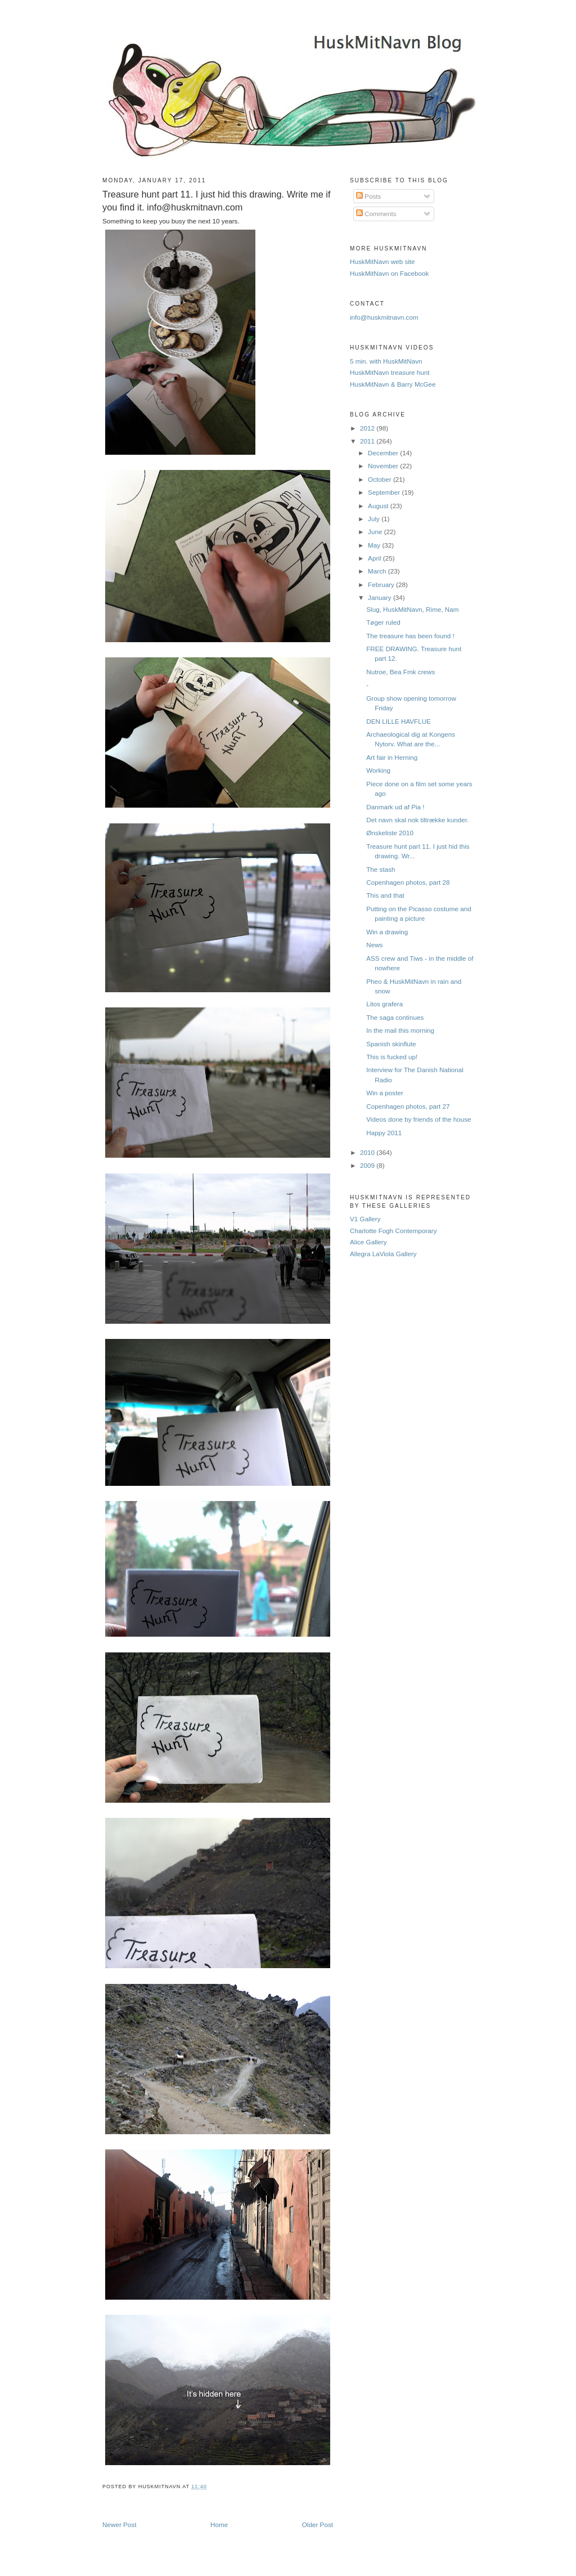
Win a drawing (387, 931)
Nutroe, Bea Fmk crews (400, 671)
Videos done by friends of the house (418, 1119)
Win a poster (384, 1092)
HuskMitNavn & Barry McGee (393, 384)
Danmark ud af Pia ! (395, 806)
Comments (376, 213)
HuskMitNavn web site (382, 261)
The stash (380, 869)
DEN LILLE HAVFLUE (398, 721)
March (378, 571)
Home (219, 2524)
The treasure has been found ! (410, 635)
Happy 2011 (384, 1132)
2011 (368, 441)
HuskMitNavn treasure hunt (390, 372)
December (384, 452)
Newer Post (119, 2524)
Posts (368, 196)
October (380, 479)
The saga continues (395, 1017)
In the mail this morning (400, 1030)
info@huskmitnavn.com (384, 317)
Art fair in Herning (391, 757)
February (382, 584)
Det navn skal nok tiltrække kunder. (417, 819)
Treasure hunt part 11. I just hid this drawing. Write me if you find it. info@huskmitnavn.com (216, 200)
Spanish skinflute (391, 1043)
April (375, 558)
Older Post (317, 2524)
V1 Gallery (365, 1218)
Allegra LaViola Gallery (383, 1253)
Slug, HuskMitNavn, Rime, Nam (412, 609)
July (374, 518)
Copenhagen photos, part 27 (407, 1106)
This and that (385, 895)
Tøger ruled (383, 622)
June (376, 531)
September (385, 492)
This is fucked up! (391, 1056)
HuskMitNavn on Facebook (389, 273)
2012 (368, 428)
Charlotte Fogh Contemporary (393, 1230)
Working (378, 770)
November (384, 465)
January (380, 597)
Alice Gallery (368, 1242)
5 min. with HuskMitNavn (386, 361)
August (379, 505)
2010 (368, 1152)
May (375, 545)
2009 (368, 1165)
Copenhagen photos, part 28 (407, 882)
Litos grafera (384, 1003)
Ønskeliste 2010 (389, 832)
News (374, 944)
